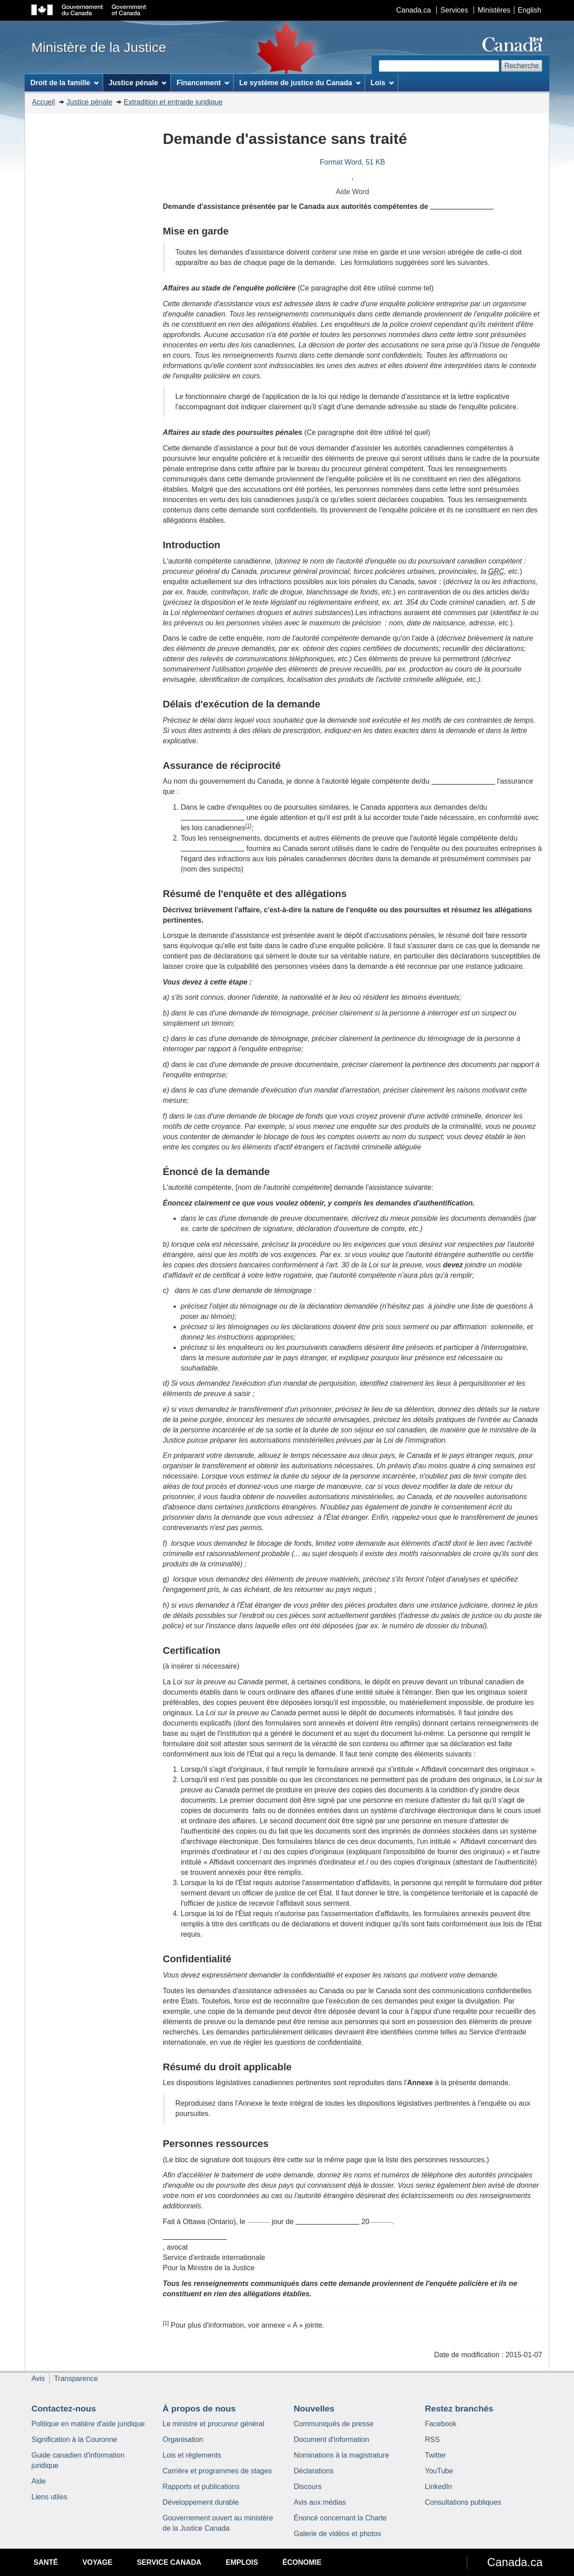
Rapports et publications (201, 2486)
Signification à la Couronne (74, 2439)
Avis (38, 2378)
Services (454, 10)
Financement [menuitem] (203, 83)
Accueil (43, 102)
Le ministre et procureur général (214, 2424)
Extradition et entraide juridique (173, 102)
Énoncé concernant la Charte (340, 2518)
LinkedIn (438, 2486)
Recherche (521, 65)
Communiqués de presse (334, 2424)
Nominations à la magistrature (341, 2455)
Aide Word (352, 191)
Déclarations (314, 2471)
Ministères (494, 10)
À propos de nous (199, 2408)
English (529, 10)
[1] (248, 826)
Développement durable (201, 2502)
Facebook (441, 2424)
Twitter (435, 2455)
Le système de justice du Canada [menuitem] (299, 83)
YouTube (439, 2471)
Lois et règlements (192, 2455)
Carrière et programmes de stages (217, 2471)
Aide (38, 2481)
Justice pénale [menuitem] (137, 83)
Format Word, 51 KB (352, 162)
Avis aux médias (320, 2502)
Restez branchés (459, 2408)
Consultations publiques (463, 2502)
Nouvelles (314, 2408)
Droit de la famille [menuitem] (64, 83)
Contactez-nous (63, 2408)
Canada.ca (413, 10)
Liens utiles (49, 2497)
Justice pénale (89, 102)
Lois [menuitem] (382, 83)
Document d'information (331, 2439)
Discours (308, 2486)
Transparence (76, 2378)
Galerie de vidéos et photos (337, 2533)
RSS (432, 2439)
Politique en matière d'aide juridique (88, 2424)
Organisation (183, 2439)
